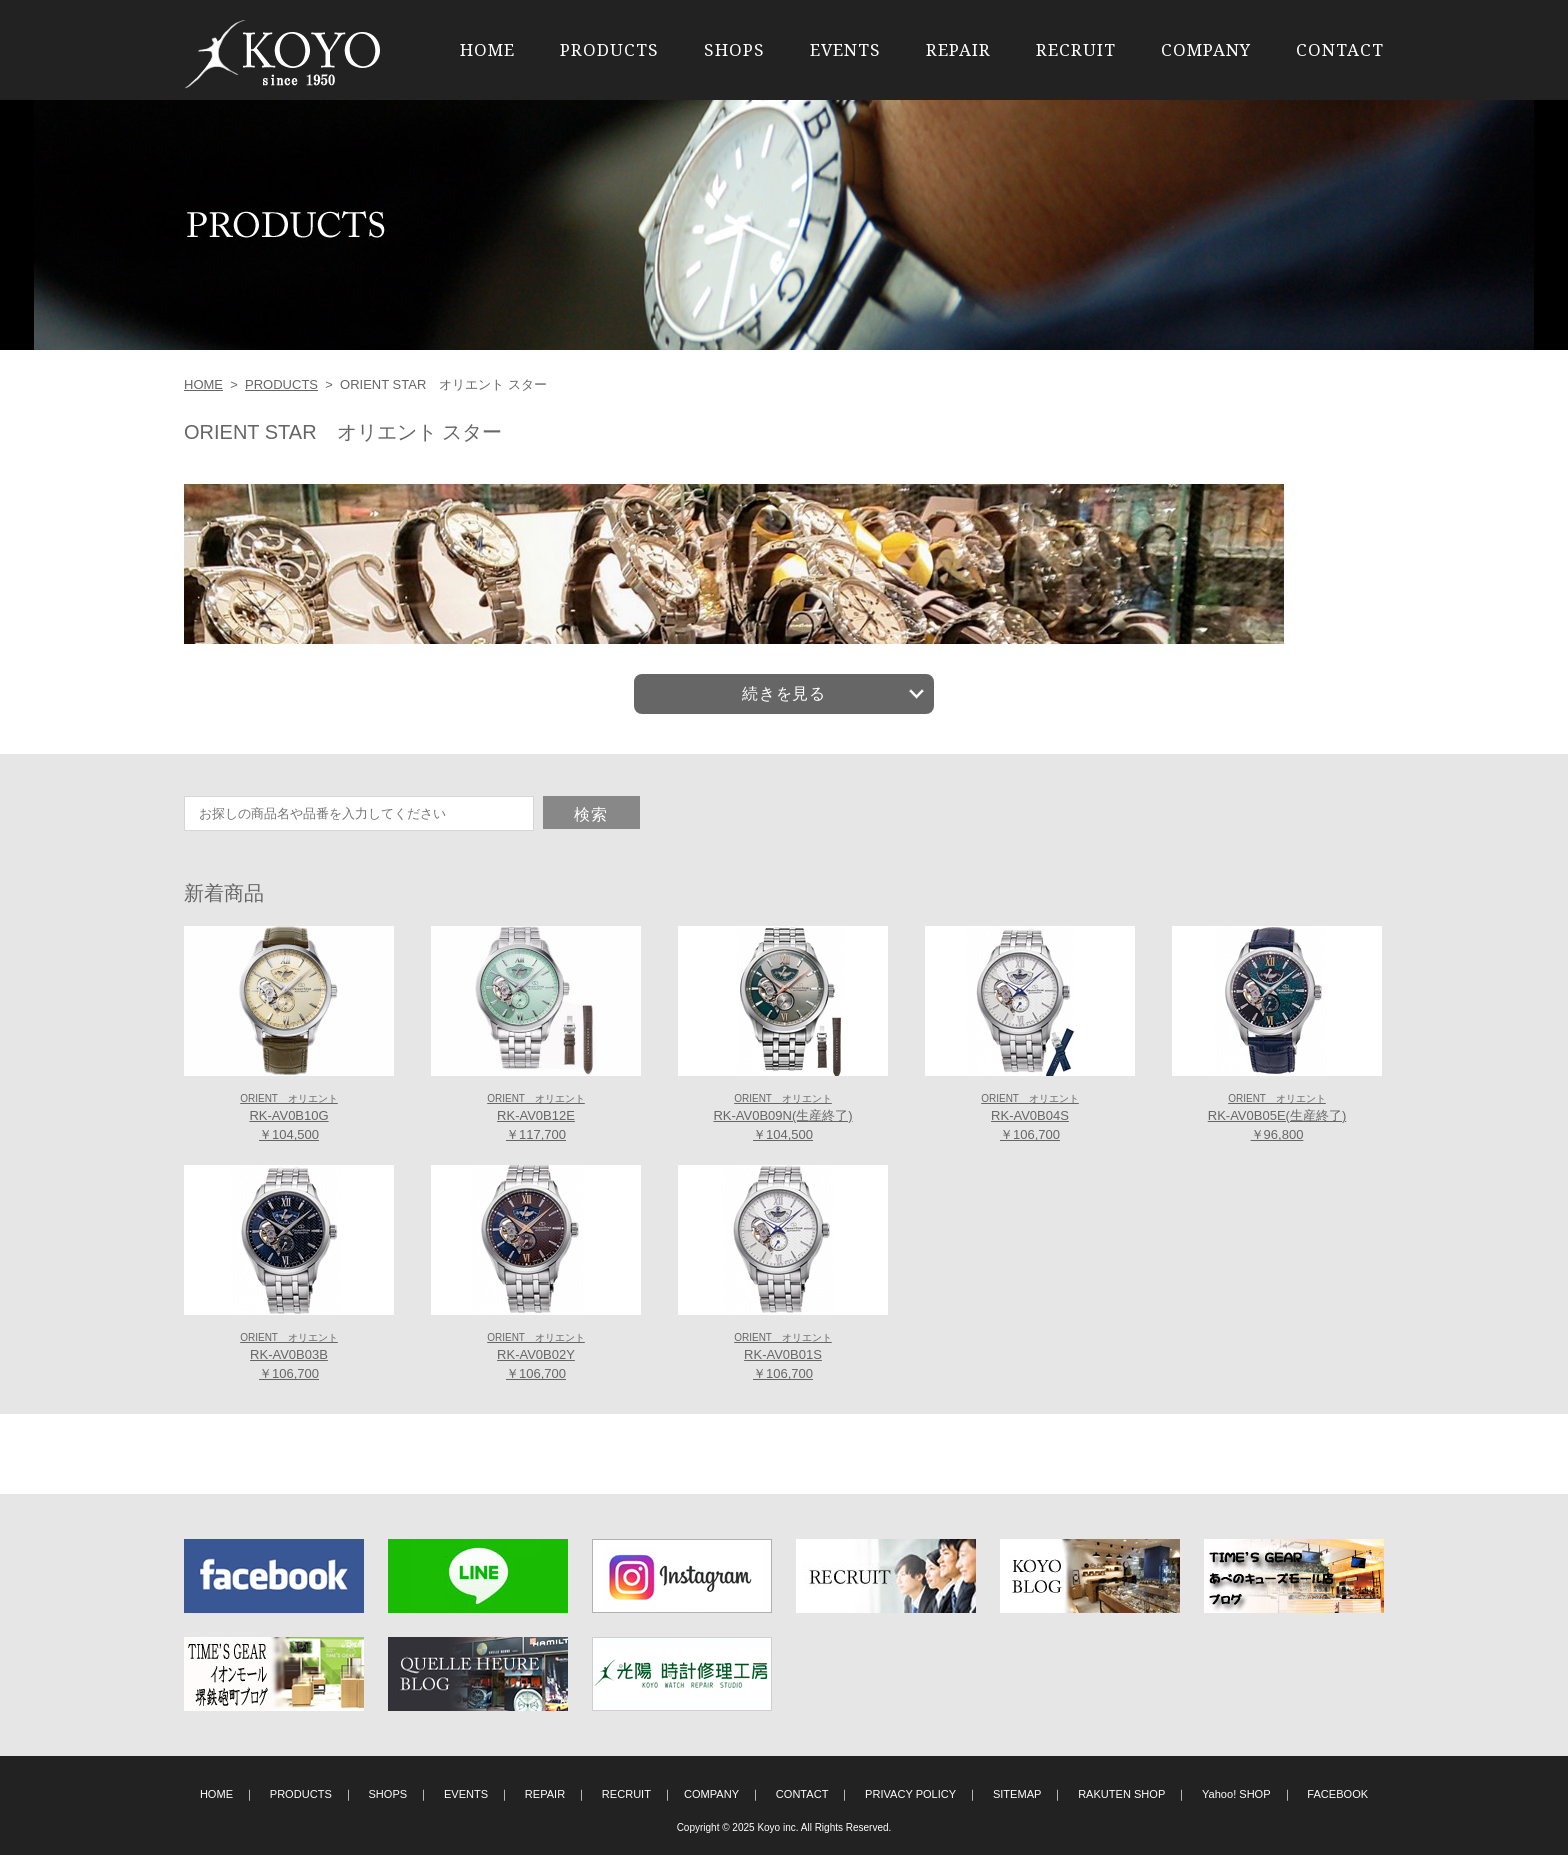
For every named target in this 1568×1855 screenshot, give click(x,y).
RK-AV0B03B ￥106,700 (289, 1357)
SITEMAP (1017, 1794)
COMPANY (1206, 49)
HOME (487, 49)
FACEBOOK (1337, 1794)
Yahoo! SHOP (1236, 1794)
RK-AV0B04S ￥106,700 (1030, 1118)
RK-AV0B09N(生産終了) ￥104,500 (782, 1118)
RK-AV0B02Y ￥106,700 (536, 1357)
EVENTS (845, 49)
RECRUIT (1076, 49)
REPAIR (958, 49)
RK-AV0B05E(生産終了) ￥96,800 (1277, 1118)
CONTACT (1340, 49)
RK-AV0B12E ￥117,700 (536, 1118)
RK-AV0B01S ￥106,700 (783, 1357)
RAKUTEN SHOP (1121, 1794)
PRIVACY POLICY (910, 1794)
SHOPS (734, 49)
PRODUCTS (609, 49)
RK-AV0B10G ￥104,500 (289, 1118)
